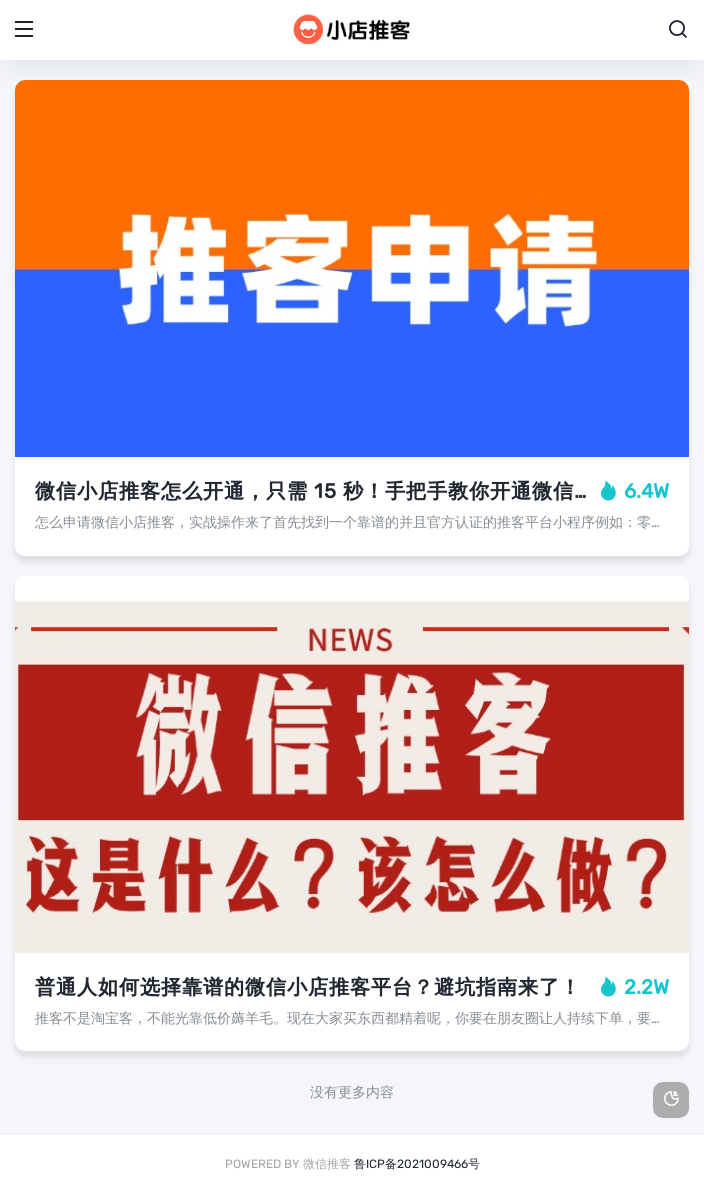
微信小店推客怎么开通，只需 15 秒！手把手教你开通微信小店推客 (346, 491)
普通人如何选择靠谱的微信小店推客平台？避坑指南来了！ (308, 987)
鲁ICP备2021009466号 (417, 1164)
